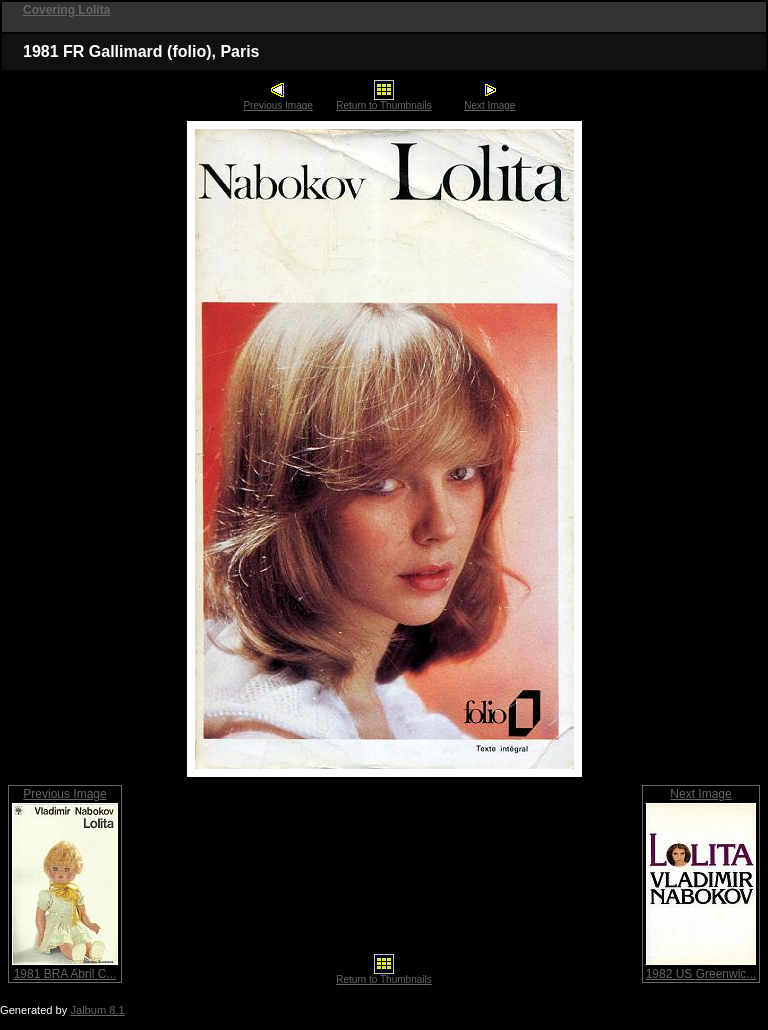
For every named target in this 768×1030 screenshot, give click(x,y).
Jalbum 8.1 (97, 1010)
